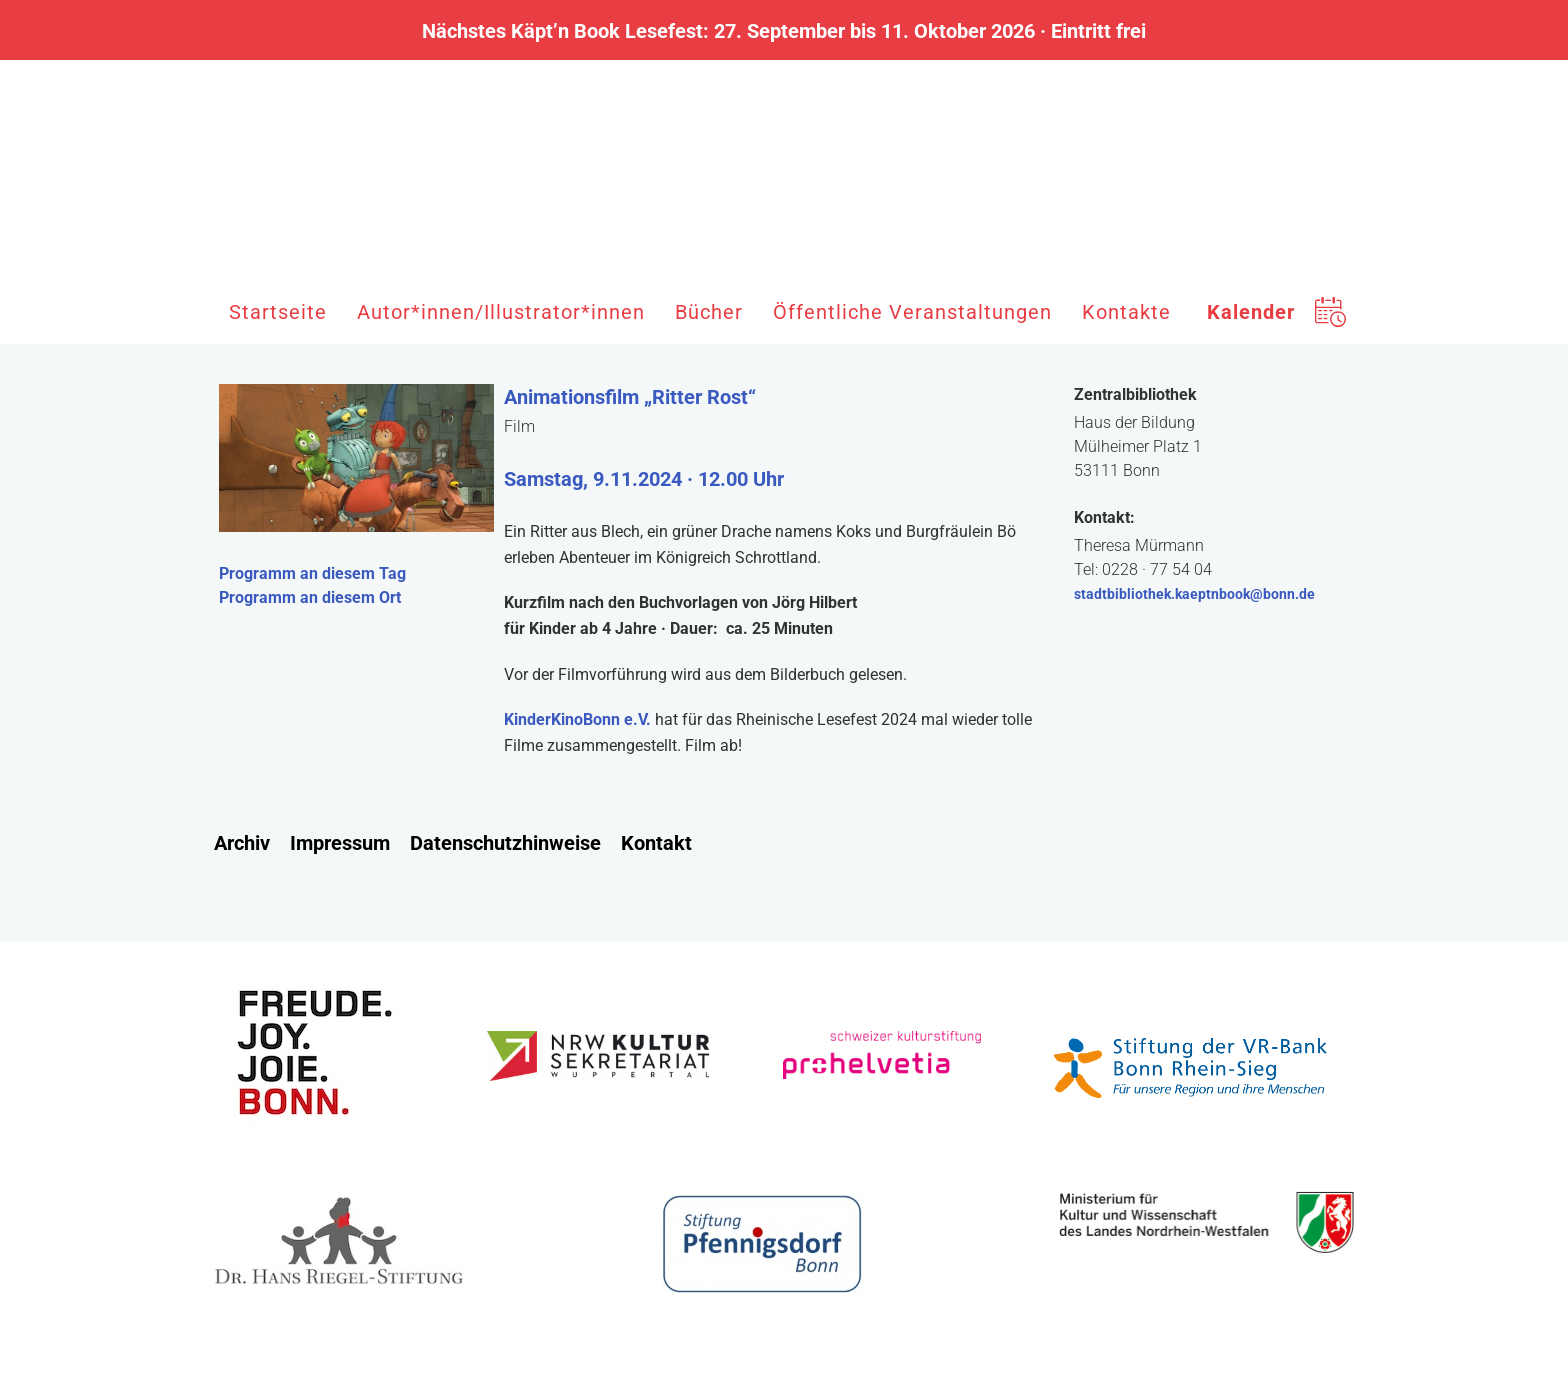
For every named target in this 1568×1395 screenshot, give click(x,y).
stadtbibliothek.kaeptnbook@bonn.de (1194, 594)
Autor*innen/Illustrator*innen (501, 312)
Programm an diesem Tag (312, 573)
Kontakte (1126, 312)
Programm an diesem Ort (310, 597)
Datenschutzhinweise (505, 843)
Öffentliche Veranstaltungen (912, 312)
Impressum (340, 843)
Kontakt (656, 843)
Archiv (242, 843)
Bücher (709, 312)
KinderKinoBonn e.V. (577, 719)
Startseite (278, 312)
